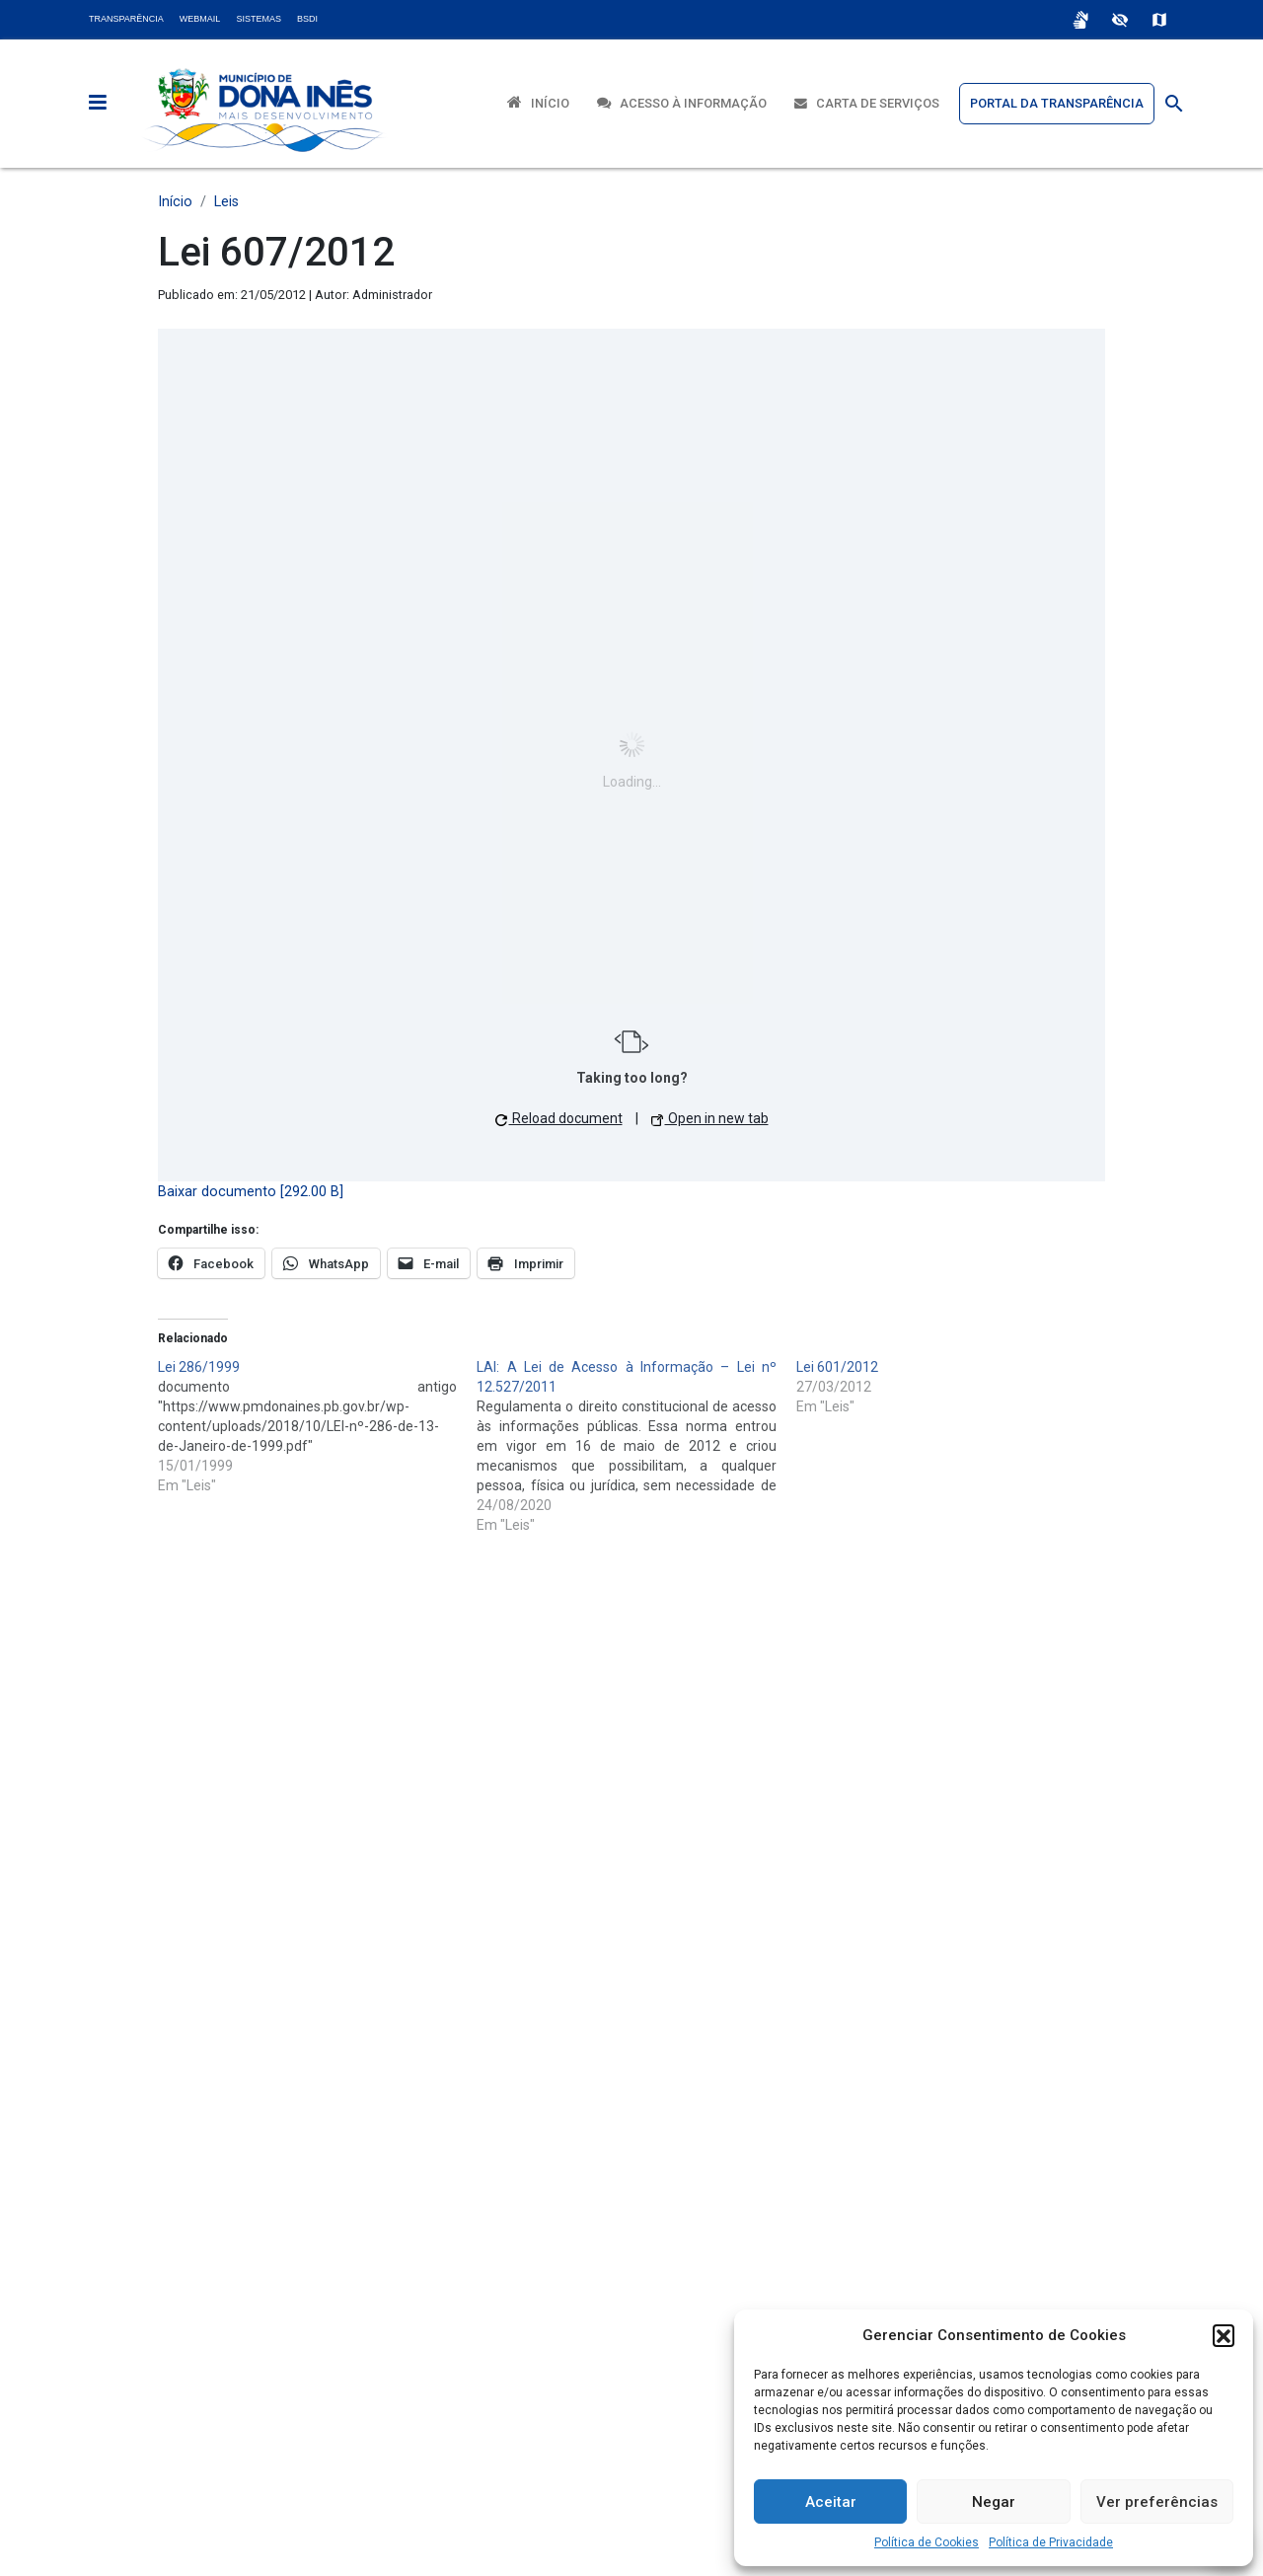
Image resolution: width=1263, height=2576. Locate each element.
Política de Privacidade (1051, 2542)
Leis (226, 201)
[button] (1223, 2335)
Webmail (200, 19)
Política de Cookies (926, 2542)
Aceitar (830, 2502)
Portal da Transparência (1057, 103)
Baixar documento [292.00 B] (250, 1191)
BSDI (307, 19)
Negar (993, 2502)
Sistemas (258, 19)
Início (538, 102)
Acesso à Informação (682, 103)
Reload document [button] (559, 1118)
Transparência (126, 19)
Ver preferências (1157, 2502)
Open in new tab (710, 1118)
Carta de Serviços (866, 103)
